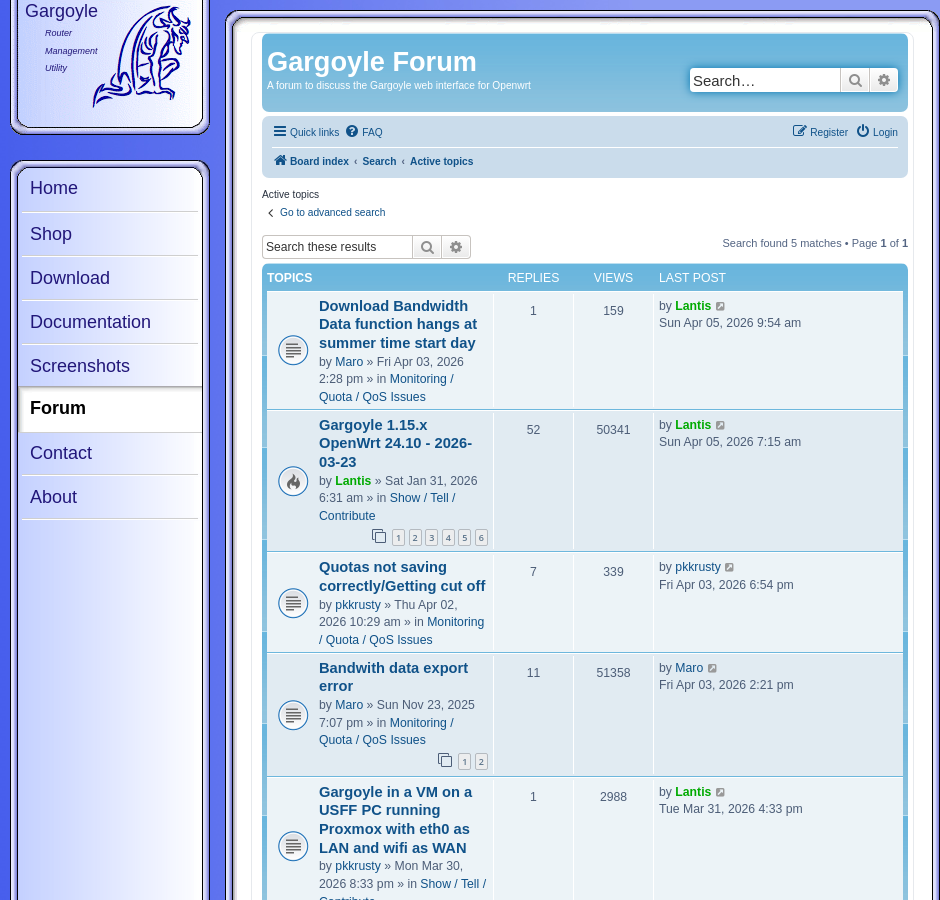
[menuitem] (363, 133)
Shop (51, 234)
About (53, 497)
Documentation (90, 322)
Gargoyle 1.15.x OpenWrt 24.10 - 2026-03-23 (395, 443)
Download (70, 278)
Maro (349, 362)
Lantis (693, 306)
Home (54, 188)
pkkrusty (358, 605)
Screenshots (80, 366)
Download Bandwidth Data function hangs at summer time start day (398, 324)
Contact (61, 453)
